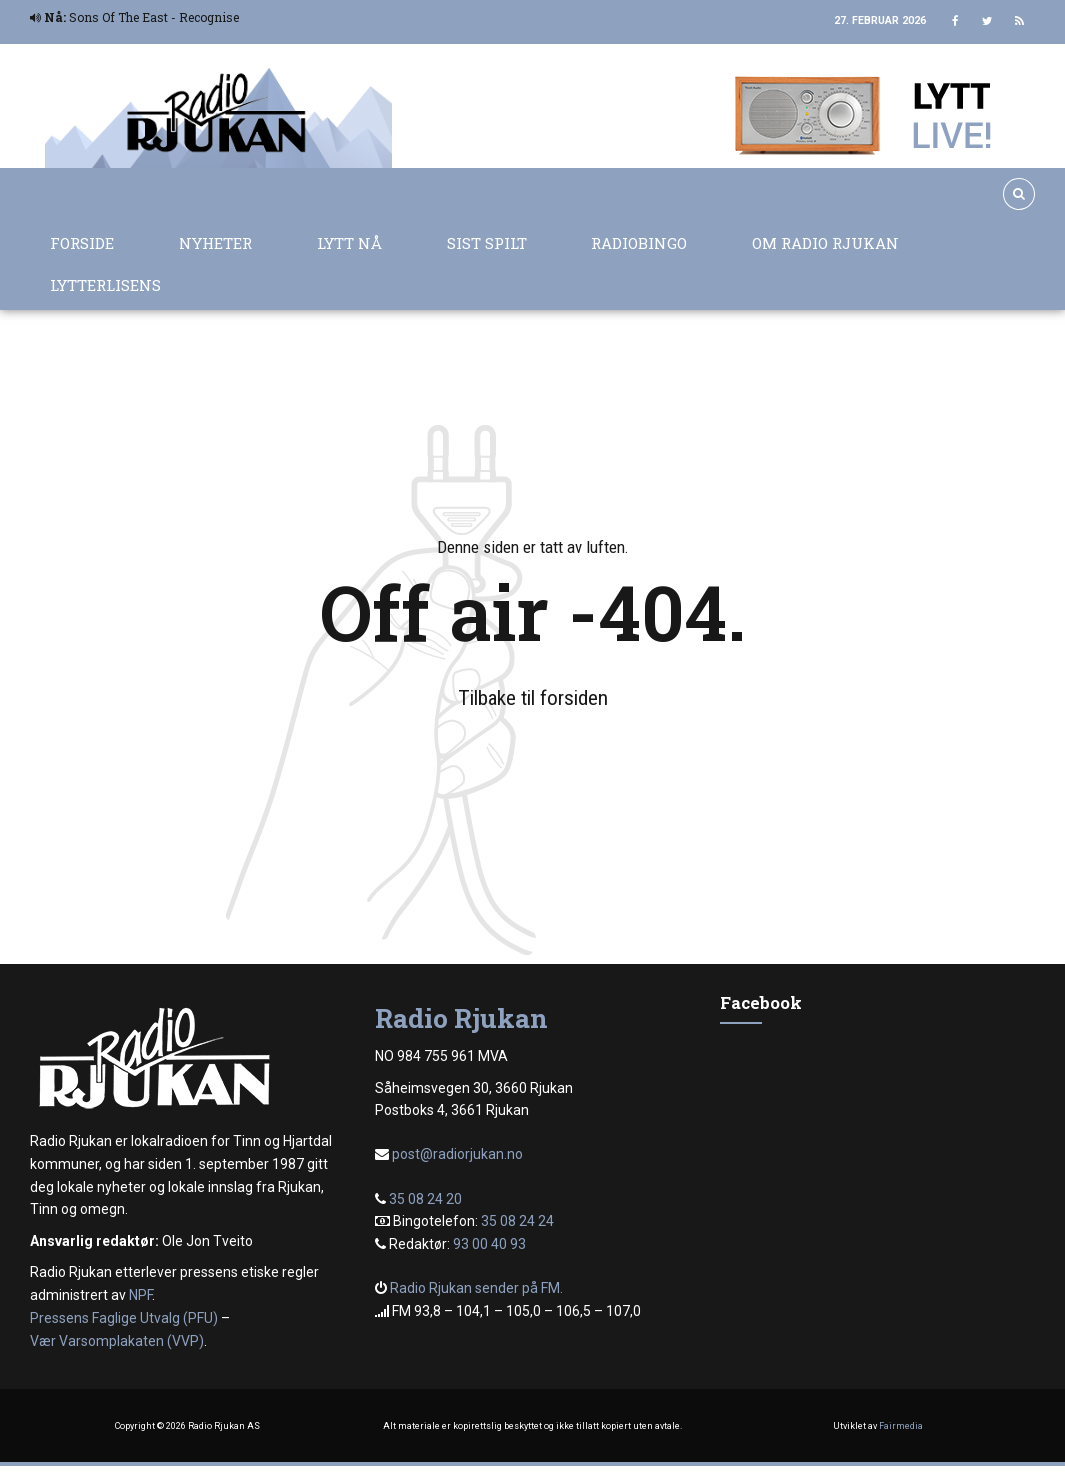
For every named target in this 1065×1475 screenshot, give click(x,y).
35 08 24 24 (517, 1221)
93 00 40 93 (489, 1244)
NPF (140, 1295)
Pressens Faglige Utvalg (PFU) (124, 1318)
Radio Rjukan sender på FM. (476, 1288)
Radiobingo (639, 243)
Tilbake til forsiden (533, 698)
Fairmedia (901, 1426)
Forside (82, 243)
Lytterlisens (105, 285)
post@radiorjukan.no (457, 1154)
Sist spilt (487, 243)
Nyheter (215, 243)
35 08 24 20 (425, 1199)
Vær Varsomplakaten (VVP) (117, 1341)
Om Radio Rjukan (825, 243)
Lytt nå (349, 243)
